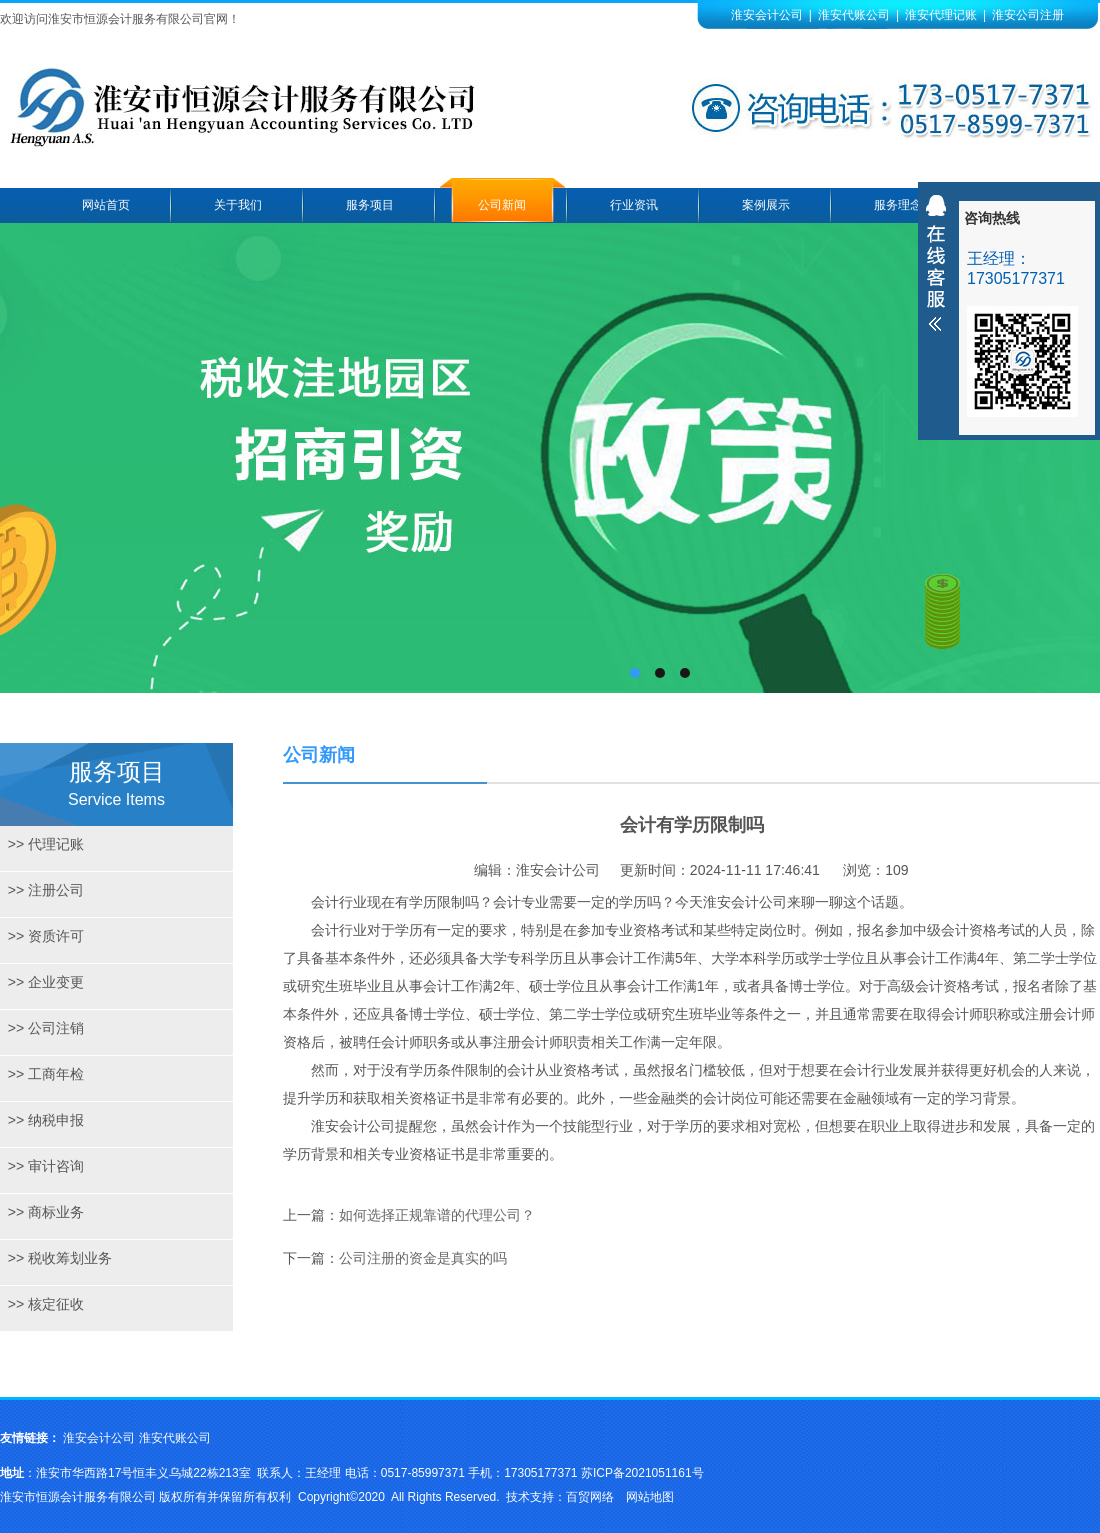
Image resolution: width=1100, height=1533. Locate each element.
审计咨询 (42, 1166)
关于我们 (238, 205)
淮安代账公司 (854, 15)
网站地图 (650, 1497)
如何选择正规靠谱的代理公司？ (437, 1215)
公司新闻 (502, 205)
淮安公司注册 (1028, 15)
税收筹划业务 (56, 1258)
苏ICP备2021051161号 (642, 1473)
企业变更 (42, 982)
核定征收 (42, 1304)
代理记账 (42, 844)
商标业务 (42, 1212)
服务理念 (898, 205)
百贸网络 (590, 1497)
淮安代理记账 (941, 15)
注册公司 (42, 890)
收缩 (936, 263)
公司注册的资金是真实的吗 (423, 1258)
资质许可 (42, 936)
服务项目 (370, 205)
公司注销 (42, 1028)
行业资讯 (634, 205)
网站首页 (106, 205)
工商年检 (42, 1074)
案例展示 (766, 205)
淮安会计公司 (767, 15)
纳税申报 (42, 1120)
